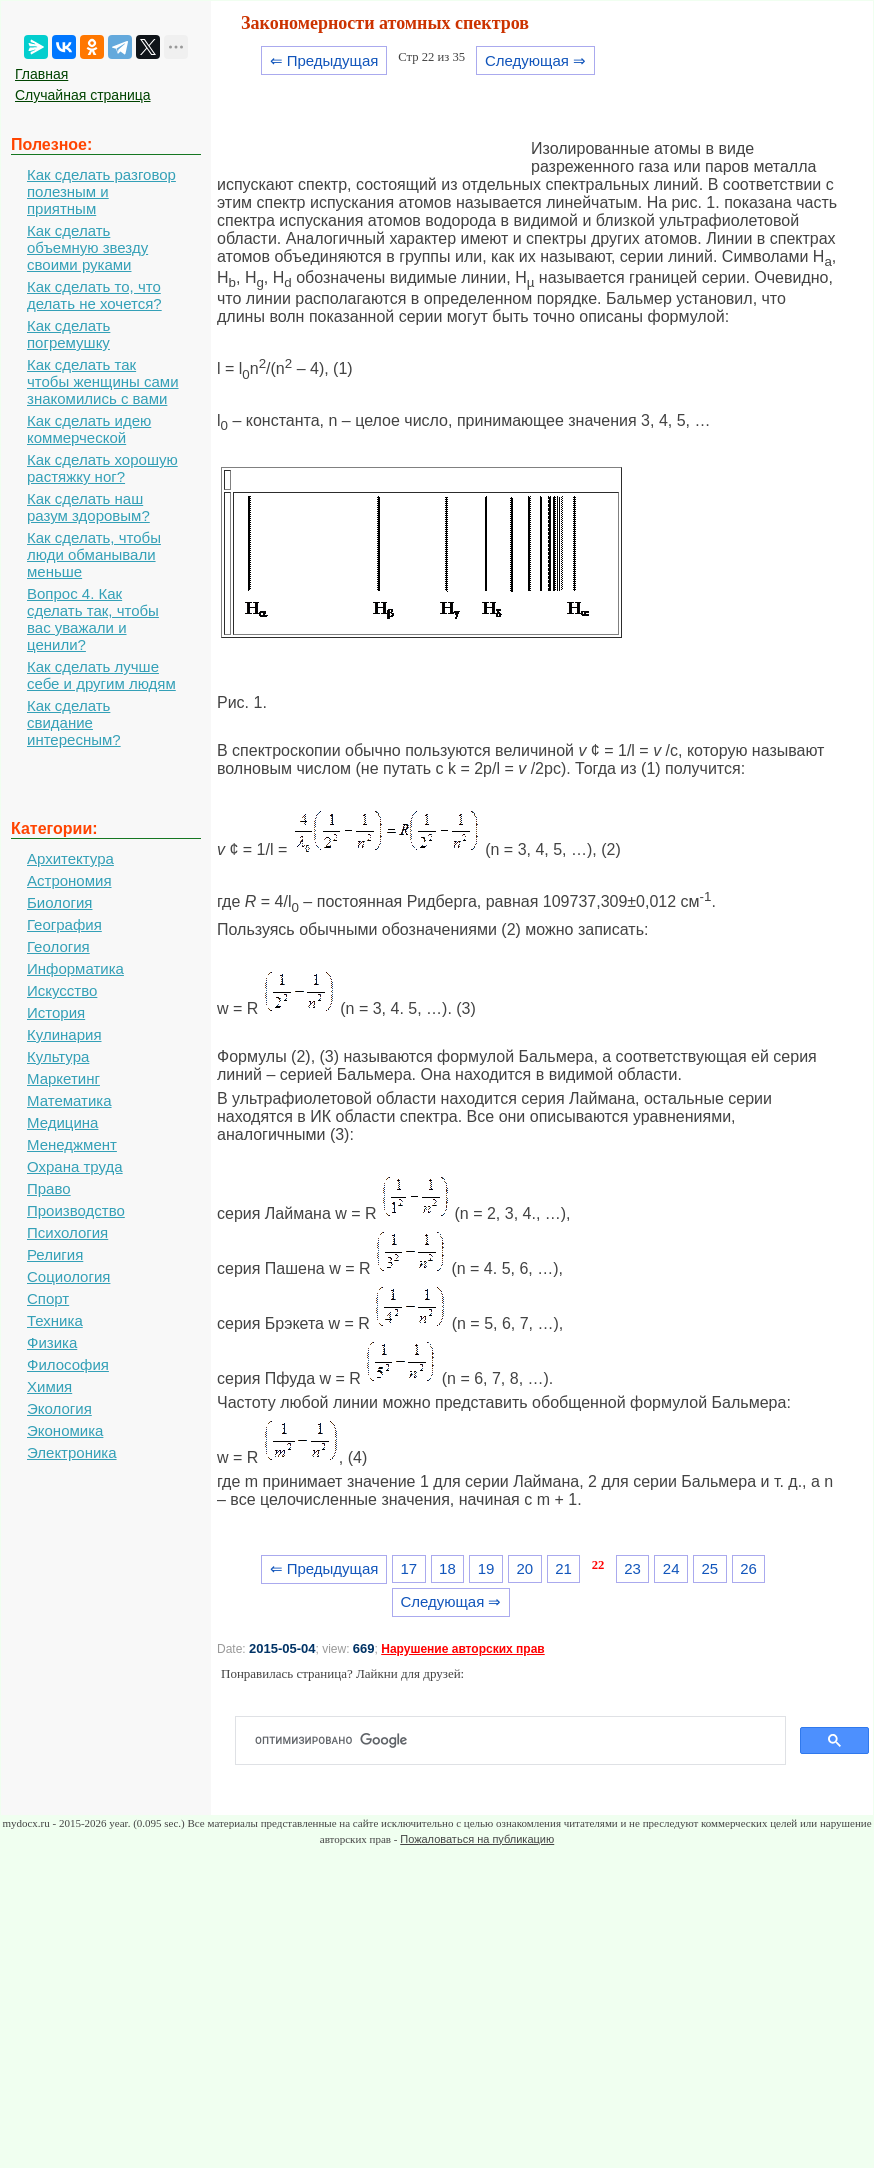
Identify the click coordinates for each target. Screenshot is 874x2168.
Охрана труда (75, 1166)
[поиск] (518, 1741)
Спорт (48, 1298)
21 (563, 1568)
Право (49, 1188)
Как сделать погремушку (68, 334)
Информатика (75, 968)
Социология (68, 1276)
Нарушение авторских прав (462, 1649)
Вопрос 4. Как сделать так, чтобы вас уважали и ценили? (93, 619)
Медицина (62, 1122)
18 (447, 1568)
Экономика (65, 1430)
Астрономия (69, 880)
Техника (55, 1320)
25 (710, 1568)
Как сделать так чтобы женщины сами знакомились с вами (103, 381)
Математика (69, 1100)
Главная (41, 74)
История (56, 1012)
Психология (67, 1232)
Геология (58, 946)
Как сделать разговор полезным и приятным (101, 191)
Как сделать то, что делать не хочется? (94, 295)
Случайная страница (83, 95)
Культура (58, 1056)
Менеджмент (72, 1144)
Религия (55, 1254)
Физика (52, 1342)
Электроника (72, 1452)
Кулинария (64, 1034)
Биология (59, 902)
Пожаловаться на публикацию (477, 1839)
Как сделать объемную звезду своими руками (87, 247)
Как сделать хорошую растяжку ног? (102, 468)
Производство (76, 1210)
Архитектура (70, 858)
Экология (59, 1408)
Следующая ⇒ (535, 60)
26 (748, 1568)
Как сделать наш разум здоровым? (88, 507)
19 (486, 1568)
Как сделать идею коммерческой (89, 429)
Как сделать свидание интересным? (74, 722)
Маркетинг (63, 1078)
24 (671, 1568)
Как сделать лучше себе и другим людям (101, 675)
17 (408, 1568)
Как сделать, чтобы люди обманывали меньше (94, 554)
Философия (68, 1364)
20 (524, 1568)
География (64, 924)
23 (632, 1568)
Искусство (62, 990)
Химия (49, 1386)
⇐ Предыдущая (324, 60)
